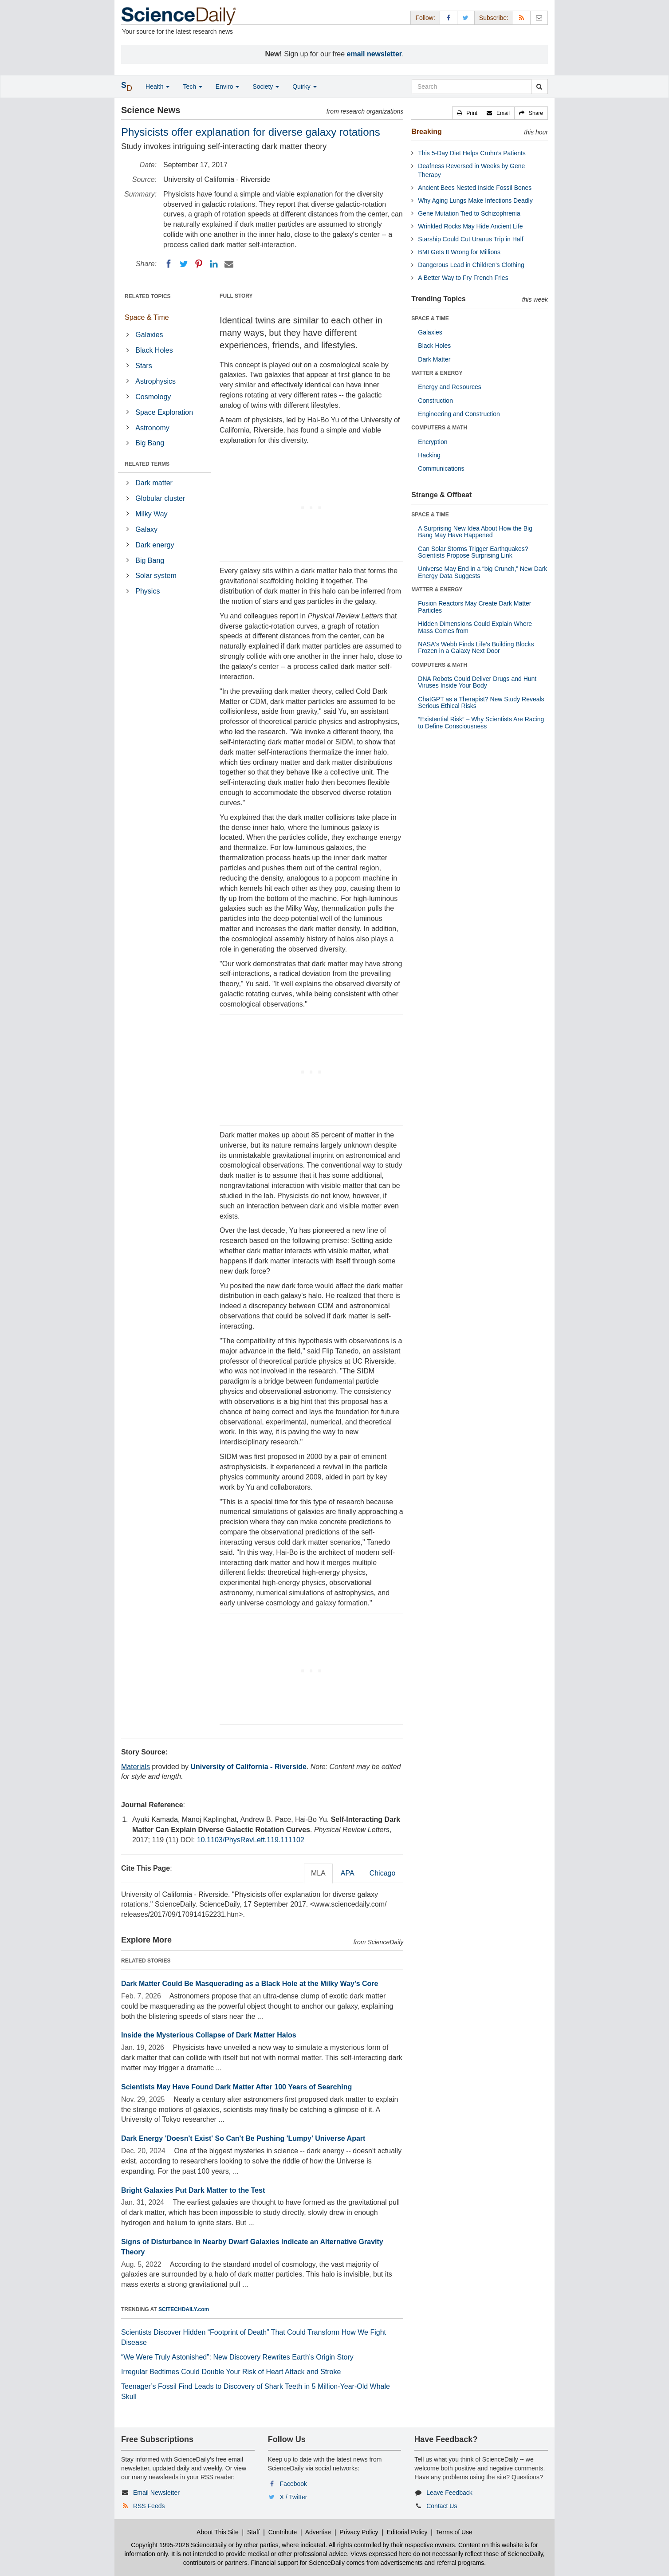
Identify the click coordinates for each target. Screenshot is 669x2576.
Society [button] (265, 86)
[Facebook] (168, 264)
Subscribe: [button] (493, 17)
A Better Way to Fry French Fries (463, 277)
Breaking (426, 131)
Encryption (432, 441)
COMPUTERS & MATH (439, 428)
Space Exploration (164, 412)
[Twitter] (183, 264)
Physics (147, 591)
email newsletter (374, 54)
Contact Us (441, 2505)
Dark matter (154, 483)
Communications (441, 468)
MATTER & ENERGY (436, 373)
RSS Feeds (149, 2505)
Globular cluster (160, 498)
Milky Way (151, 514)
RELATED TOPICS (148, 296)
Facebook (293, 2483)
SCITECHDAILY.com (183, 2309)
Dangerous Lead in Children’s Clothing (471, 264)
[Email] (229, 264)
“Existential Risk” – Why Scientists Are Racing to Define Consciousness (481, 722)
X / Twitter (293, 2497)
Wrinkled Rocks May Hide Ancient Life (470, 226)
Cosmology (153, 397)
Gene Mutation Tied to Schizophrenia (469, 213)
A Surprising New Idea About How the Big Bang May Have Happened (475, 532)
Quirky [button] (304, 86)
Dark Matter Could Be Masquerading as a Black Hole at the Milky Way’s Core (249, 1983)
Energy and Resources (449, 386)
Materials (135, 1766)
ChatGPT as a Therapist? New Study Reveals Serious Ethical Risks (481, 702)
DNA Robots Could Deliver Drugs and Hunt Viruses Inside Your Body (477, 682)
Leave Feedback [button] (449, 2492)
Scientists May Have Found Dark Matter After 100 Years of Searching (236, 2087)
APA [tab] (347, 1873)
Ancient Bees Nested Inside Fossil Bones (474, 187)
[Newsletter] (539, 17)
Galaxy (146, 529)
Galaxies (149, 334)
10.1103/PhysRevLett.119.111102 (250, 1840)
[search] (539, 86)
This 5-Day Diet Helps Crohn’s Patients (472, 153)
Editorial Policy (407, 2532)
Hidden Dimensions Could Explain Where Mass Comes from (475, 627)
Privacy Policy (358, 2532)
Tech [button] (192, 86)
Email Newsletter (156, 2492)
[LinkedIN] (214, 264)
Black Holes (154, 350)
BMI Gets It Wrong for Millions (459, 252)
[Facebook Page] (448, 17)
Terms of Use (454, 2532)
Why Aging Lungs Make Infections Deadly (475, 200)
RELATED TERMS (147, 464)
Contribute (282, 2532)
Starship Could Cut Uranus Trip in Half (470, 239)
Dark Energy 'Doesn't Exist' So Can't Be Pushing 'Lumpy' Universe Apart (243, 2138)
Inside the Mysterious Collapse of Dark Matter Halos (208, 2035)
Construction (435, 400)
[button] (467, 113)
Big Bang (149, 443)
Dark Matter (434, 359)
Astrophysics (155, 381)
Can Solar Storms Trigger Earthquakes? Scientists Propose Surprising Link (473, 552)
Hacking (429, 455)
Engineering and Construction (459, 413)
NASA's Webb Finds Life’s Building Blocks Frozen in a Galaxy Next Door (476, 647)
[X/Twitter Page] (466, 17)
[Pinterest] (198, 264)
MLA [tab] (318, 1873)
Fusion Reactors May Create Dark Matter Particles (474, 607)
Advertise (318, 2532)
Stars (143, 366)
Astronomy (152, 428)
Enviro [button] (228, 86)
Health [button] (157, 86)
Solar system (155, 575)
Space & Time (147, 317)
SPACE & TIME (430, 318)
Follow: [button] (425, 17)
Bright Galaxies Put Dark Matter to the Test (193, 2190)
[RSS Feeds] (522, 17)
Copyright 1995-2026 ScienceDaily (179, 2544)
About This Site (218, 2532)
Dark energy (154, 545)
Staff (253, 2532)
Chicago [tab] (383, 1873)
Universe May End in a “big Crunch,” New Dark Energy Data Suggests (482, 572)
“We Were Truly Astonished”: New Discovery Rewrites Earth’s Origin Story (237, 2357)
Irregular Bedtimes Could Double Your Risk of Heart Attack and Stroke (231, 2371)
